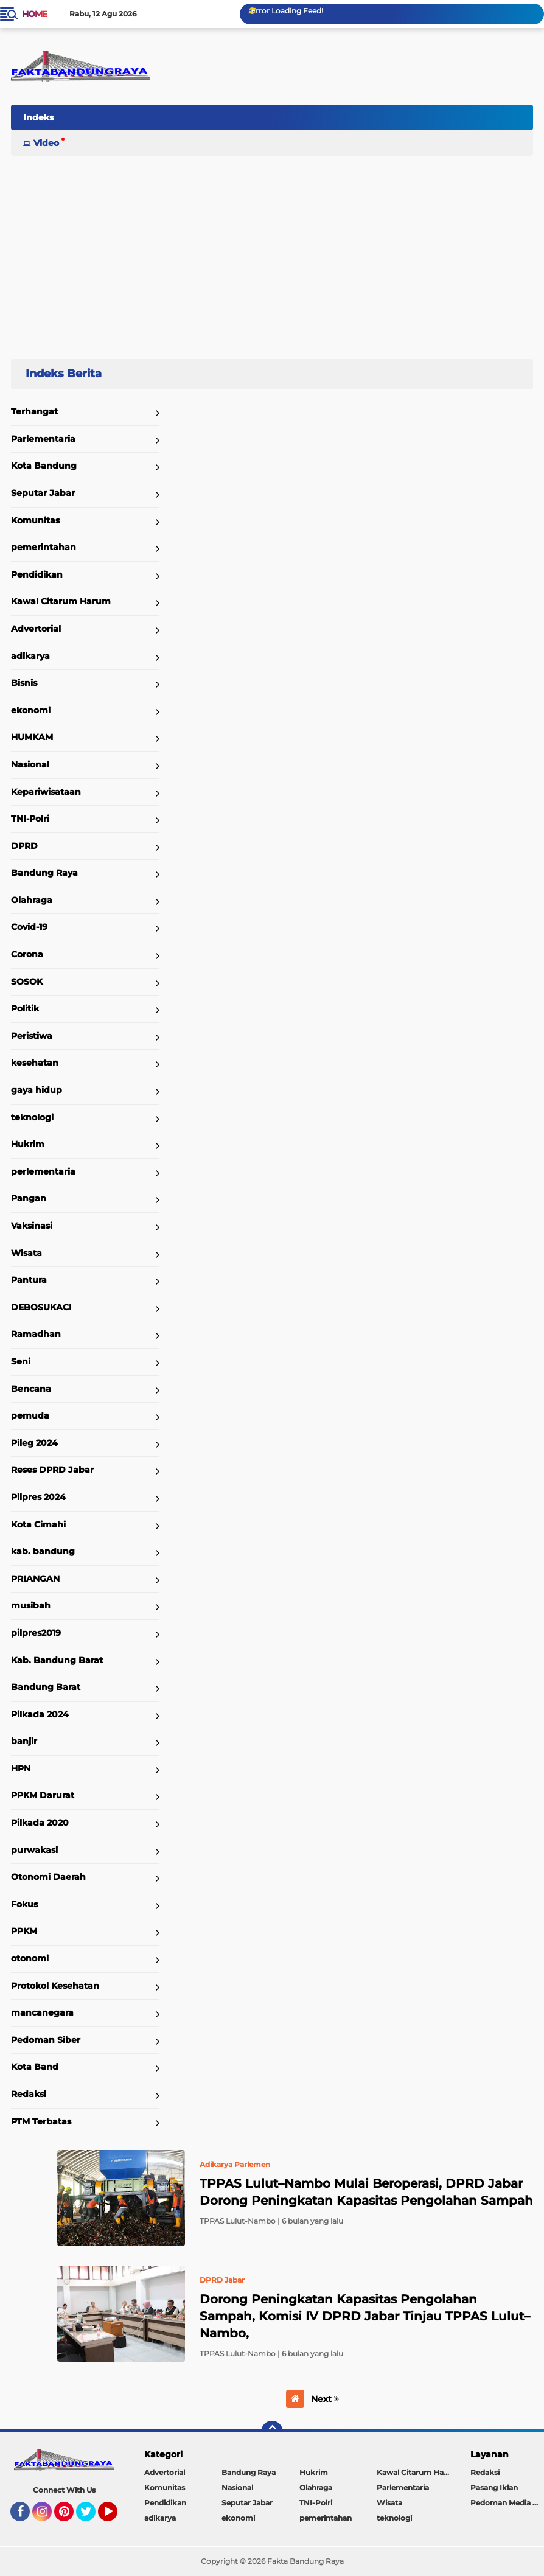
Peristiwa (31, 1035)
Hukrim (27, 1144)
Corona (27, 954)
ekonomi (31, 710)
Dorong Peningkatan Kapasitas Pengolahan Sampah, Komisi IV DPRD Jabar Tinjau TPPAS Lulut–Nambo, (365, 2316)
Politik (25, 1008)
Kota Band (34, 2066)
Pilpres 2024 (38, 1497)
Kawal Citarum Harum (61, 601)
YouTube (116, 2517)
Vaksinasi (31, 1225)
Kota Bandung (44, 465)
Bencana (31, 1388)
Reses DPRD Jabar (52, 1469)
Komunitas (35, 520)
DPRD (24, 845)
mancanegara (42, 2012)
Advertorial (36, 628)
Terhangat (34, 411)
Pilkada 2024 (40, 1714)
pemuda (30, 1415)
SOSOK (27, 981)
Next (325, 2398)
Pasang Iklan (494, 2487)
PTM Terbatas (41, 2121)
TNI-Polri (30, 818)
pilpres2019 (36, 1632)
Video (46, 143)
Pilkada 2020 (40, 1822)
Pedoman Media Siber (507, 2502)
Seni (20, 1361)
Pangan (28, 1198)
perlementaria (43, 1171)
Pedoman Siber (45, 2039)
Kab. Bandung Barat (57, 1660)
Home (34, 14)
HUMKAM (32, 736)
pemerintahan (43, 547)
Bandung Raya (44, 872)
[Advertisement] (272, 252)
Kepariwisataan (46, 791)
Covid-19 (29, 926)
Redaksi (28, 2094)
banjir (24, 1741)
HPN (20, 1768)
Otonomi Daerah (48, 1876)
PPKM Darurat (42, 1795)
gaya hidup (36, 1089)
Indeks (38, 117)
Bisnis (24, 682)
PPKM (24, 1930)
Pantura (29, 1279)
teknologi (32, 1117)
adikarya (30, 656)
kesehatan (34, 1062)
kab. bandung (43, 1551)
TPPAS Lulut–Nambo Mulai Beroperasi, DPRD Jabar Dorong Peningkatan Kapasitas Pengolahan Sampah (366, 2192)
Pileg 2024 (34, 1442)
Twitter (91, 2517)
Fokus (24, 1904)
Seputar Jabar (43, 492)
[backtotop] (272, 2432)
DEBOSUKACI (41, 1307)
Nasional (30, 764)
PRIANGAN (35, 1578)
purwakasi (34, 1850)
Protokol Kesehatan (55, 1985)
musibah (31, 1605)
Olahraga (31, 900)
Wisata (26, 1253)
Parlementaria (43, 438)
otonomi (30, 1958)
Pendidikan (37, 574)
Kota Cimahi (38, 1524)
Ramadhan (36, 1333)
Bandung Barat (45, 1686)
